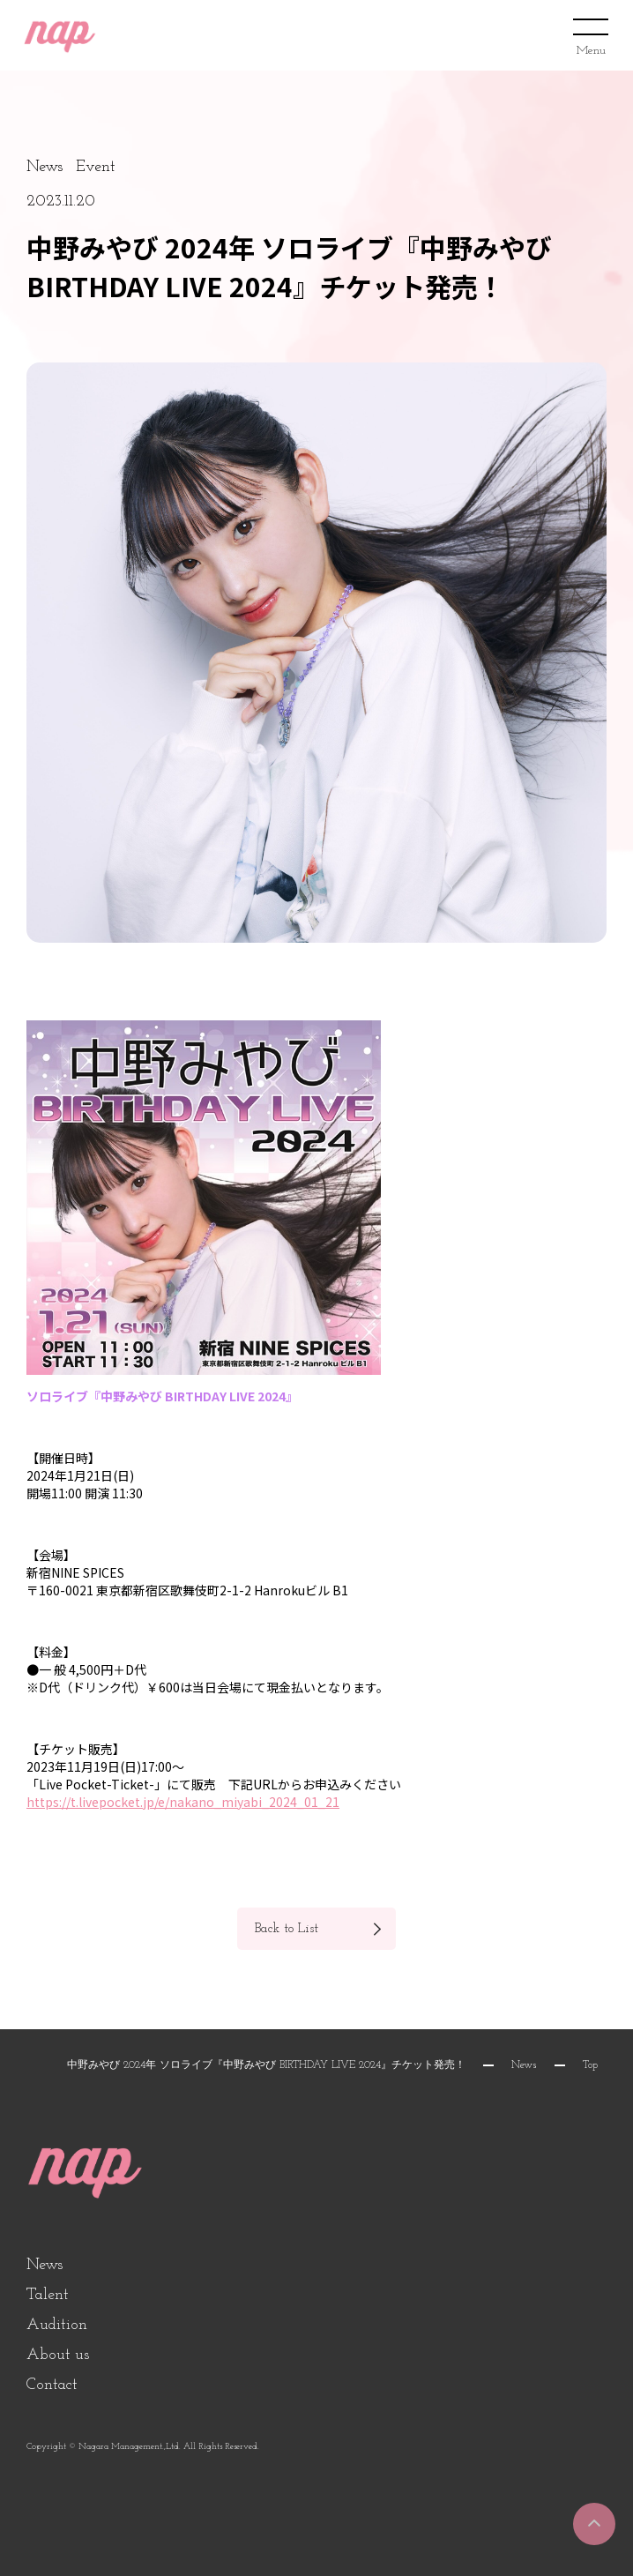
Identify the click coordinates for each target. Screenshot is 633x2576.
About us (57, 2355)
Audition (56, 2325)
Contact (52, 2385)
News (524, 2065)
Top (590, 2065)
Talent (47, 2295)
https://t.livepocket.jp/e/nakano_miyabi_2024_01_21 (182, 1802)
